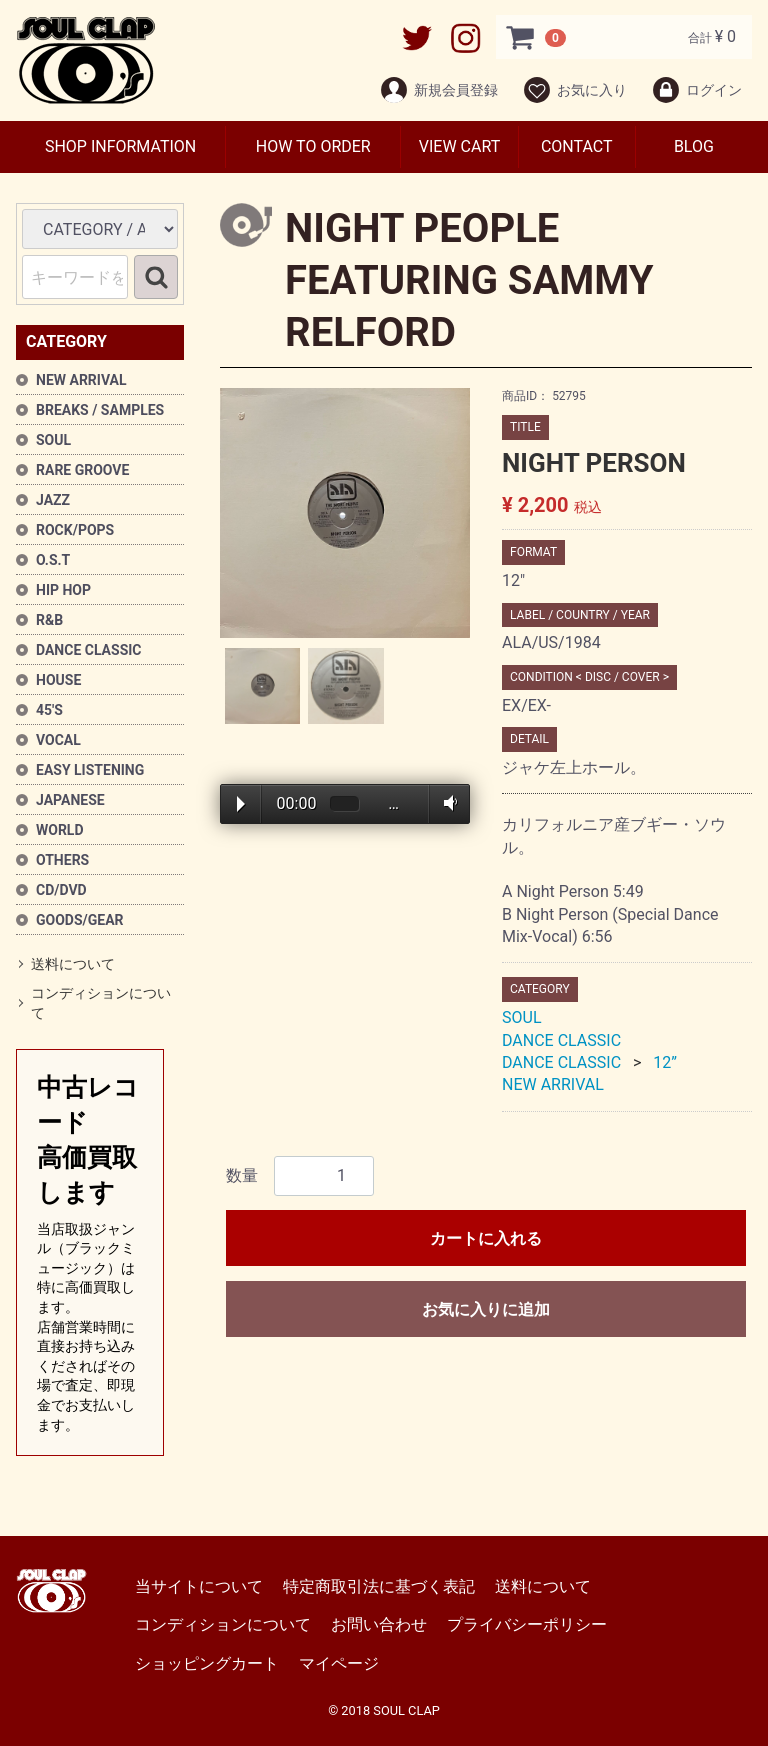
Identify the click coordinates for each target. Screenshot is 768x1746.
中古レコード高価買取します (90, 1254)
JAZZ (53, 500)
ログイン (696, 90)
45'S (49, 710)
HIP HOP (63, 590)
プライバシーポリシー (527, 1625)
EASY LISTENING (90, 770)
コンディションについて (101, 1004)
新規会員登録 (438, 90)
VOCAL (58, 740)
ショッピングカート (207, 1663)
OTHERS (62, 860)
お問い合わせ (379, 1625)
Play (241, 804)
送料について (73, 964)
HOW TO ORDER (313, 146)
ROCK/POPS (75, 530)
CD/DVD (61, 890)
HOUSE (58, 680)
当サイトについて (199, 1586)
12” (665, 1062)
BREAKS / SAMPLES (100, 410)
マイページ (339, 1663)
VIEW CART (459, 146)
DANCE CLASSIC (89, 650)
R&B (49, 620)
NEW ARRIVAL (81, 380)
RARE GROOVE (82, 470)
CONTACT (577, 146)
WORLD (60, 830)
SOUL (53, 440)
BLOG (694, 146)
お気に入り (574, 90)
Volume (446, 803)
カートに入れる (486, 1238)
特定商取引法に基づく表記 (379, 1586)
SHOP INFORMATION (120, 146)
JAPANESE (70, 800)
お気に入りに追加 (486, 1309)
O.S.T (53, 560)
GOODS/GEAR (80, 920)
